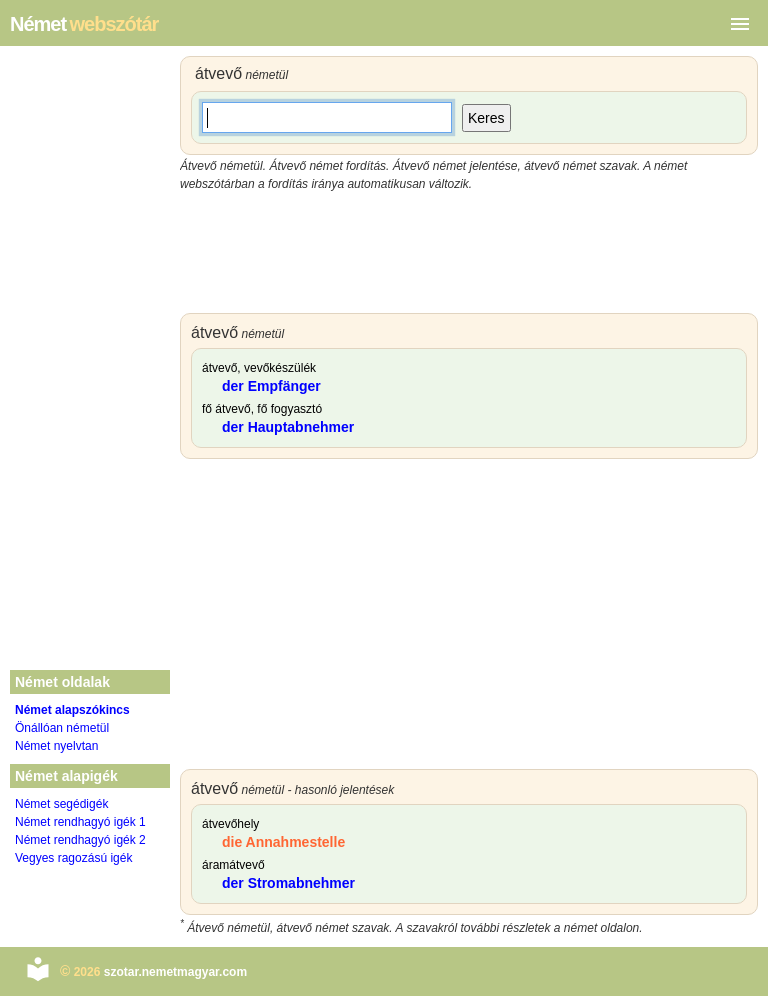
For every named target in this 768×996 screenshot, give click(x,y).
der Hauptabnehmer (288, 427)
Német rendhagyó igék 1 (80, 822)
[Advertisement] (469, 253)
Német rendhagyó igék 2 (80, 840)
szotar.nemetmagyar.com (175, 972)
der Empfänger (271, 386)
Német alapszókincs (72, 710)
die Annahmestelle (283, 842)
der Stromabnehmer (288, 883)
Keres (486, 118)
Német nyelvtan (56, 746)
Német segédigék (61, 804)
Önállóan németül (62, 728)
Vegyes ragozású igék (73, 858)
